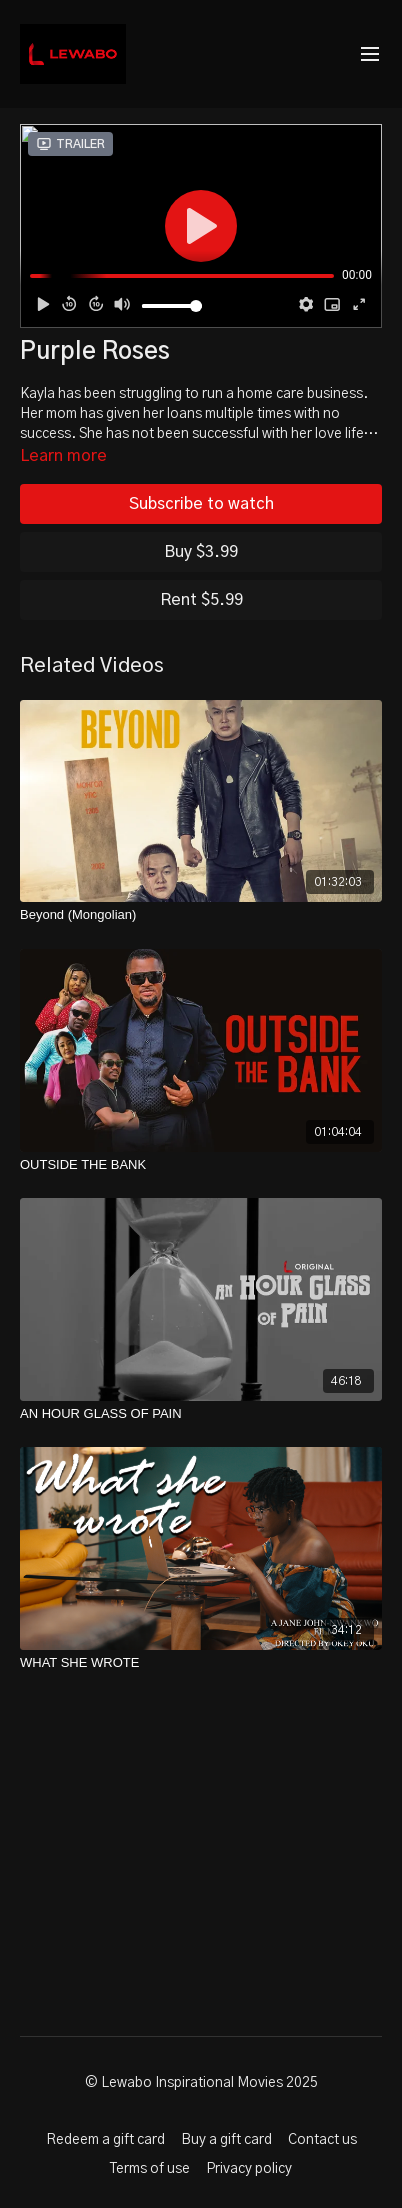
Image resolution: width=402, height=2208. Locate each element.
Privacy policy (249, 2169)
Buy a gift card (226, 2140)
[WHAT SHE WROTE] (201, 1663)
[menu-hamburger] (370, 54)
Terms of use (150, 2169)
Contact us (322, 2140)
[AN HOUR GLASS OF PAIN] (201, 1414)
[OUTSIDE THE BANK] (201, 1165)
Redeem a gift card (105, 2140)
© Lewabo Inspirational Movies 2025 (201, 2083)
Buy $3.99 (201, 552)
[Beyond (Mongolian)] (201, 915)
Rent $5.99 (201, 600)
